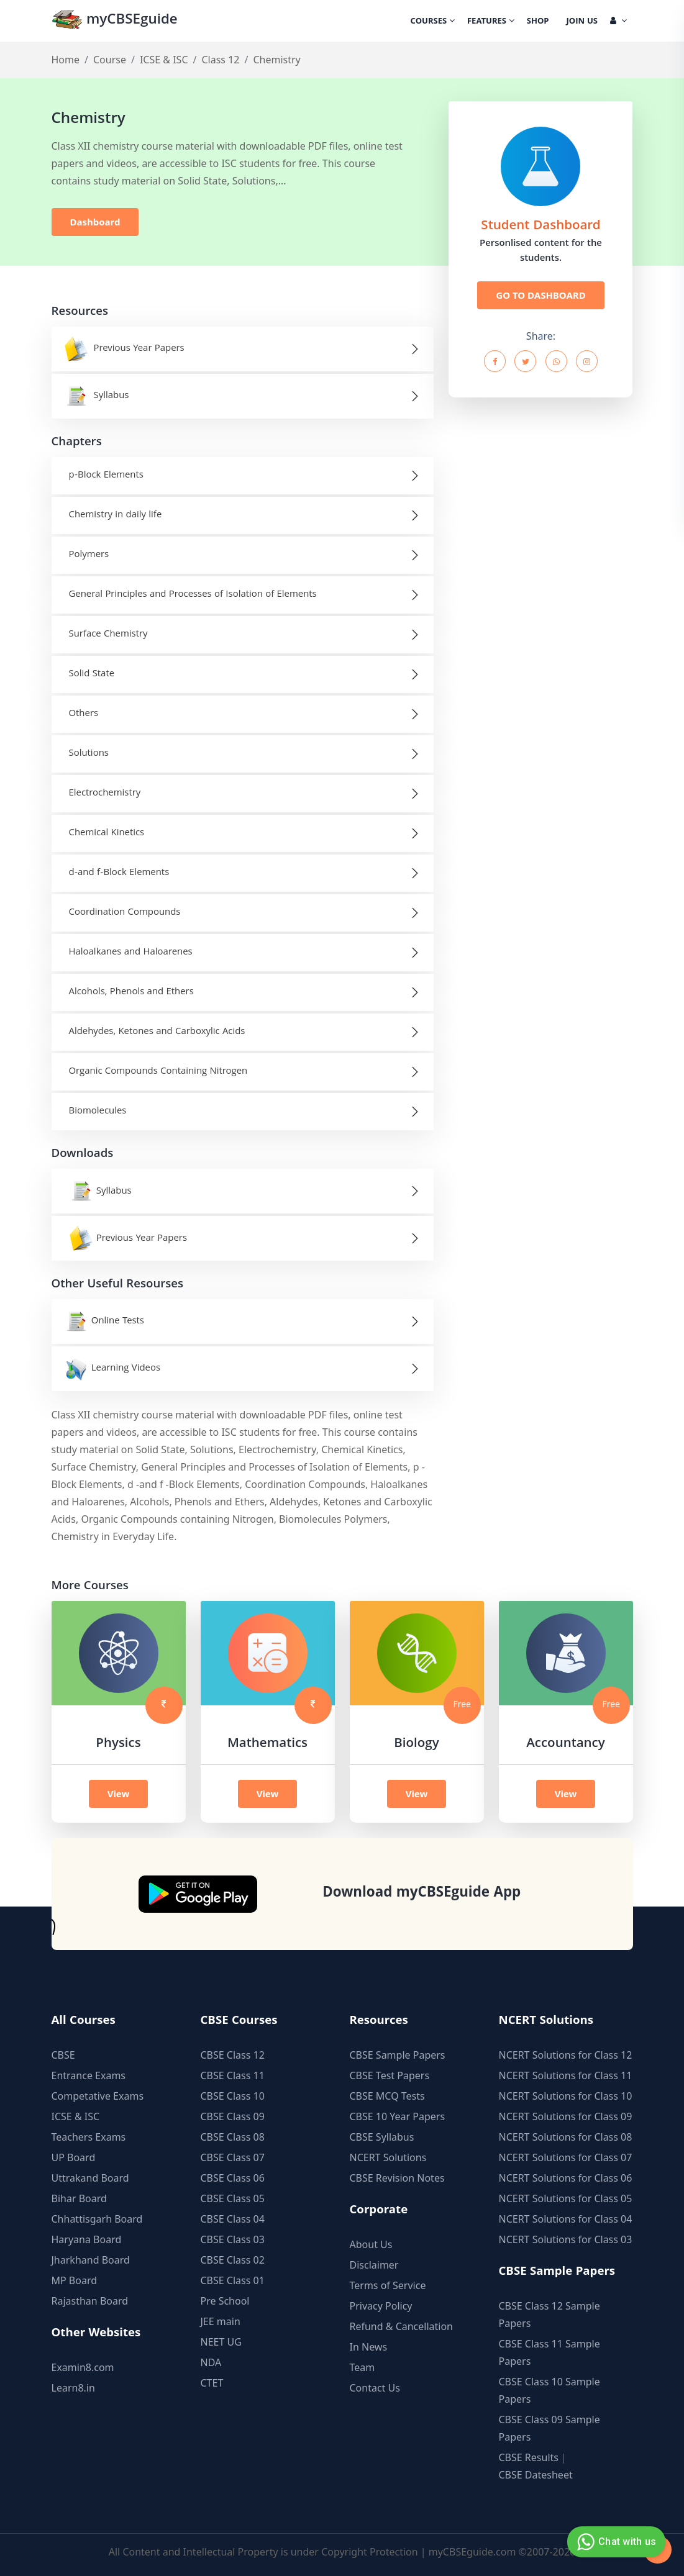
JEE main (220, 2321)
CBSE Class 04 (233, 2219)
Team (362, 2367)
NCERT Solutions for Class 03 (565, 2239)
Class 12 (220, 59)
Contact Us (375, 2388)
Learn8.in (73, 2388)
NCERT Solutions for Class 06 (565, 2178)
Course (109, 59)
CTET (212, 2383)
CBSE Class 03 (233, 2239)
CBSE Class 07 (233, 2157)
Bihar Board (79, 2198)
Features (490, 22)
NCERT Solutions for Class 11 (565, 2075)
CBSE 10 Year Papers (397, 2116)
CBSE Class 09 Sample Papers (549, 2428)
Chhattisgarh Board (97, 2219)
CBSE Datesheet (536, 2475)
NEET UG (221, 2342)
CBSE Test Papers (390, 2075)
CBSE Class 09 (233, 2116)
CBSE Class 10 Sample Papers (549, 2390)
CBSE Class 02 (233, 2260)
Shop (538, 22)
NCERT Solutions (388, 2157)
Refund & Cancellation (402, 2326)
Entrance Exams (89, 2075)
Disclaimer (374, 2265)
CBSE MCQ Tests (387, 2096)
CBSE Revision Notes (397, 2178)
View (118, 1793)
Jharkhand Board (91, 2260)
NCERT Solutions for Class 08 (565, 2137)
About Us (371, 2244)
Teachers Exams (89, 2137)
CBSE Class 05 (233, 2198)
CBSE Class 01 (233, 2280)
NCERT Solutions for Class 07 (565, 2157)
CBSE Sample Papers (397, 2055)
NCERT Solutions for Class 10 (565, 2096)
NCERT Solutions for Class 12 (565, 2055)
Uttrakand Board (90, 2178)
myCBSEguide (115, 20)
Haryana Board (87, 2239)
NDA (211, 2362)
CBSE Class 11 (233, 2075)
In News (369, 2347)
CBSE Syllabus (382, 2137)
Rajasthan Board (90, 2301)
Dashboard (95, 221)
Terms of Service (388, 2285)
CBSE (63, 2055)
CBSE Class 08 (233, 2137)
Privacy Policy (381, 2306)
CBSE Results (529, 2457)
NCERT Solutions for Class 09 (565, 2116)
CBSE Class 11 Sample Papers (549, 2352)
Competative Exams (98, 2096)
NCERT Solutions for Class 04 (565, 2219)
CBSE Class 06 (233, 2178)
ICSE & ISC (164, 59)
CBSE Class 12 (233, 2055)
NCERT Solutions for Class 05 (565, 2198)
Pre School (225, 2301)
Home (66, 59)
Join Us (582, 22)
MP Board (75, 2280)
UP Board (74, 2157)
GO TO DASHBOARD (540, 295)
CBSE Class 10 (233, 2096)
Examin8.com (83, 2367)
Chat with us (614, 2541)
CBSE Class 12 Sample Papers (549, 2314)
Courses (433, 22)
